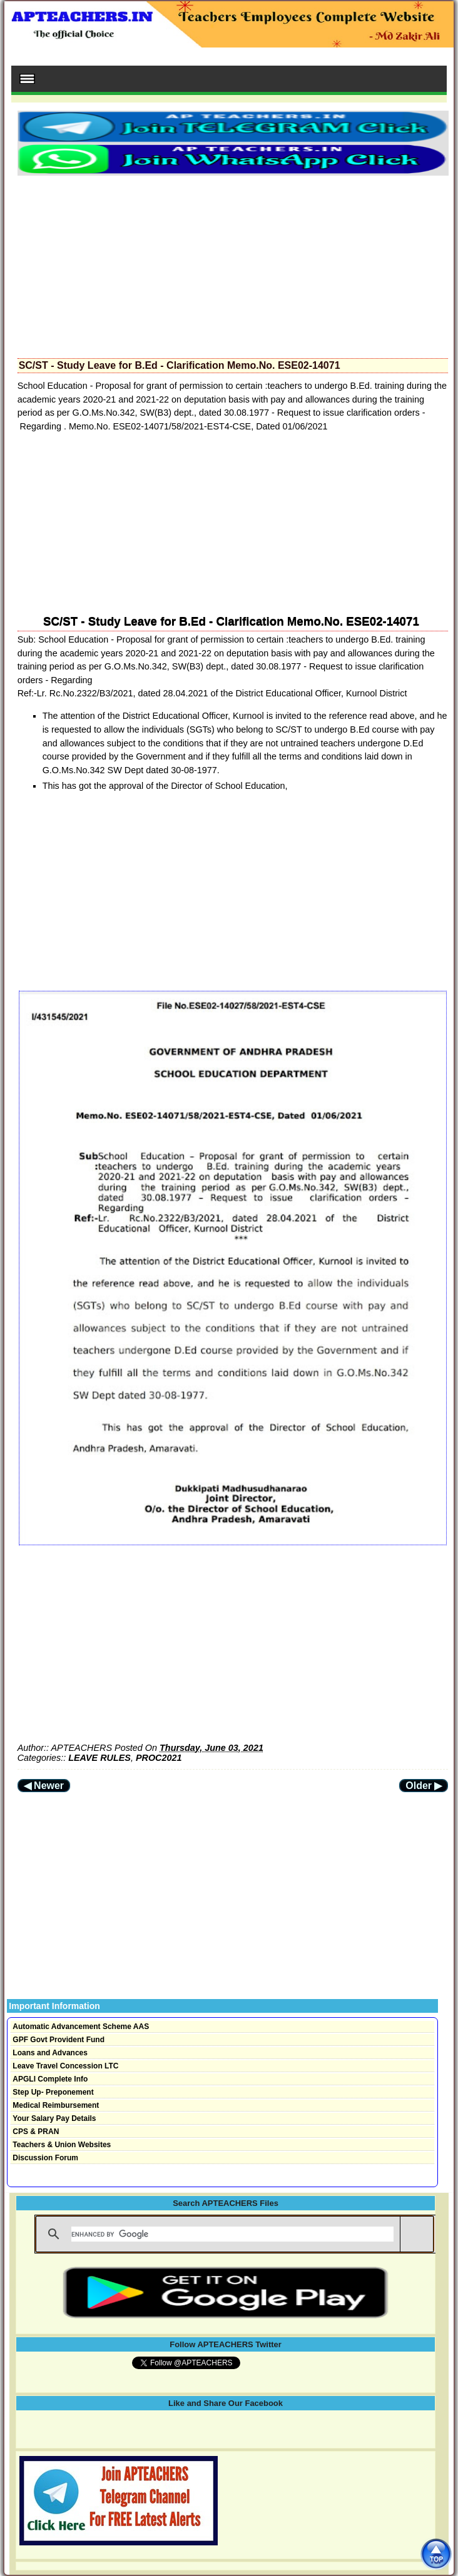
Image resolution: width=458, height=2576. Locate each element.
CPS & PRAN (36, 2131)
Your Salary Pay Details (54, 2118)
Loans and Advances (50, 2052)
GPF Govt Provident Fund (58, 2039)
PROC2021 (159, 1758)
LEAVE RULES (99, 1758)
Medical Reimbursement (56, 2105)
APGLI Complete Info (50, 2079)
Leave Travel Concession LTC (65, 2066)
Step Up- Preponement (53, 2092)
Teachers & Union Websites (62, 2144)
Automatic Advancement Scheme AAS (81, 2026)
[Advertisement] (233, 263)
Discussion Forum (45, 2157)
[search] (232, 2234)
